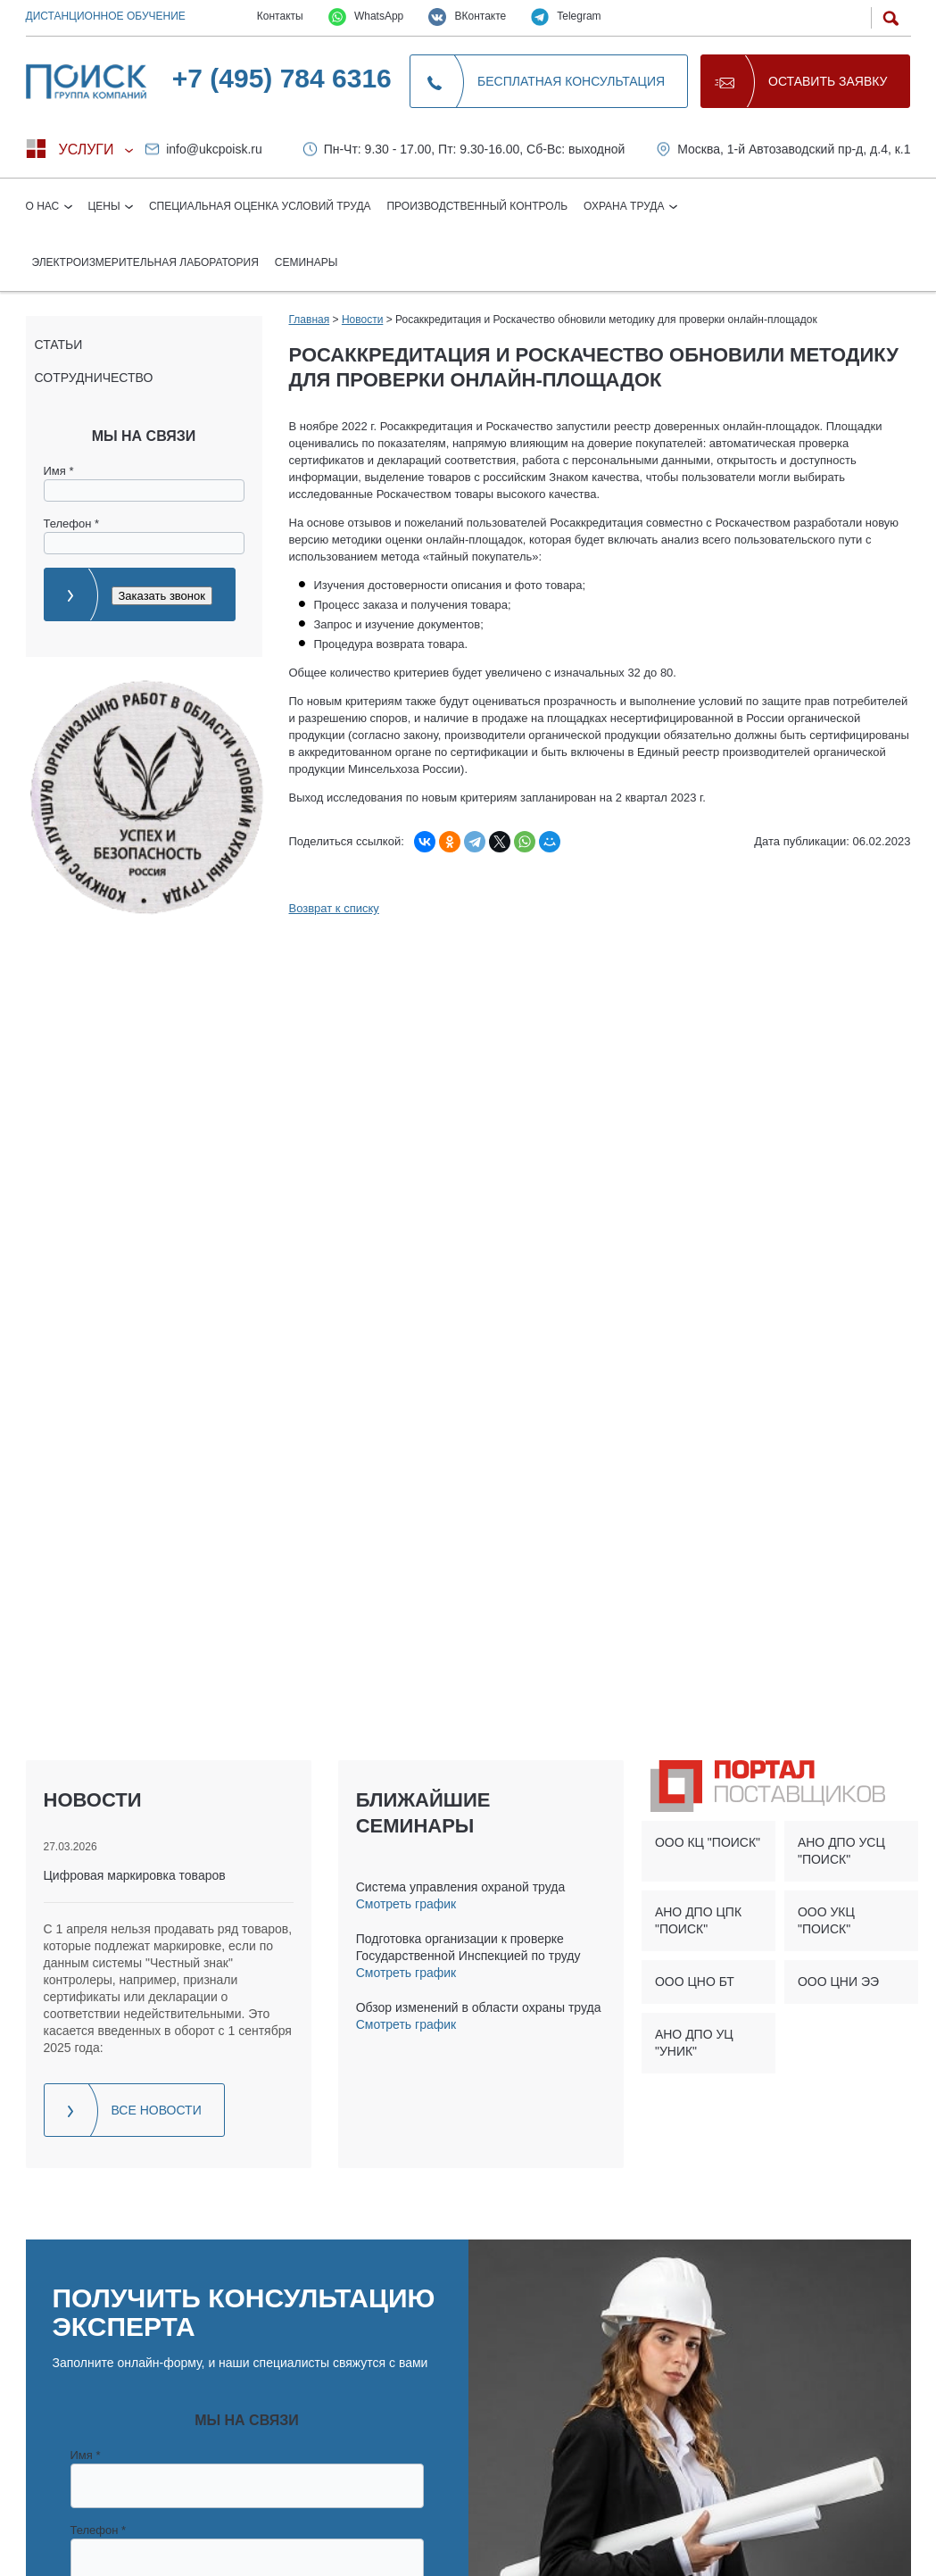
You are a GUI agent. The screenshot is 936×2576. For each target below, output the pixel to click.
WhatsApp (366, 17)
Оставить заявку (827, 81)
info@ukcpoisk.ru (214, 149)
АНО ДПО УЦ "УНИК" (694, 2042)
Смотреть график (406, 1904)
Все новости (157, 2110)
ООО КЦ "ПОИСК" (707, 1842)
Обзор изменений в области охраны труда (478, 2007)
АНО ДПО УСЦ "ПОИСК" (841, 1850)
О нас (44, 206)
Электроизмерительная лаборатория (145, 262)
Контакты (280, 16)
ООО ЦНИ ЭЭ (838, 1981)
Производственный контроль (476, 206)
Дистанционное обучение (106, 16)
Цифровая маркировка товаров (135, 1875)
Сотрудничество (94, 377)
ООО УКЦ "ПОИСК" (826, 1920)
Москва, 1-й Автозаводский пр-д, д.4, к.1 (793, 149)
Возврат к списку (334, 908)
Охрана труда (625, 206)
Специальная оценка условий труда (260, 206)
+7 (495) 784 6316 (282, 78)
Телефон (72, 523)
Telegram (566, 17)
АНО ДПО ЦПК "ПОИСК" (698, 1920)
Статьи (59, 344)
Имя (59, 471)
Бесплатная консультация (571, 81)
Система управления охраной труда (460, 1887)
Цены (105, 206)
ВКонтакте (467, 17)
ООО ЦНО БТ (694, 1981)
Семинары (306, 262)
